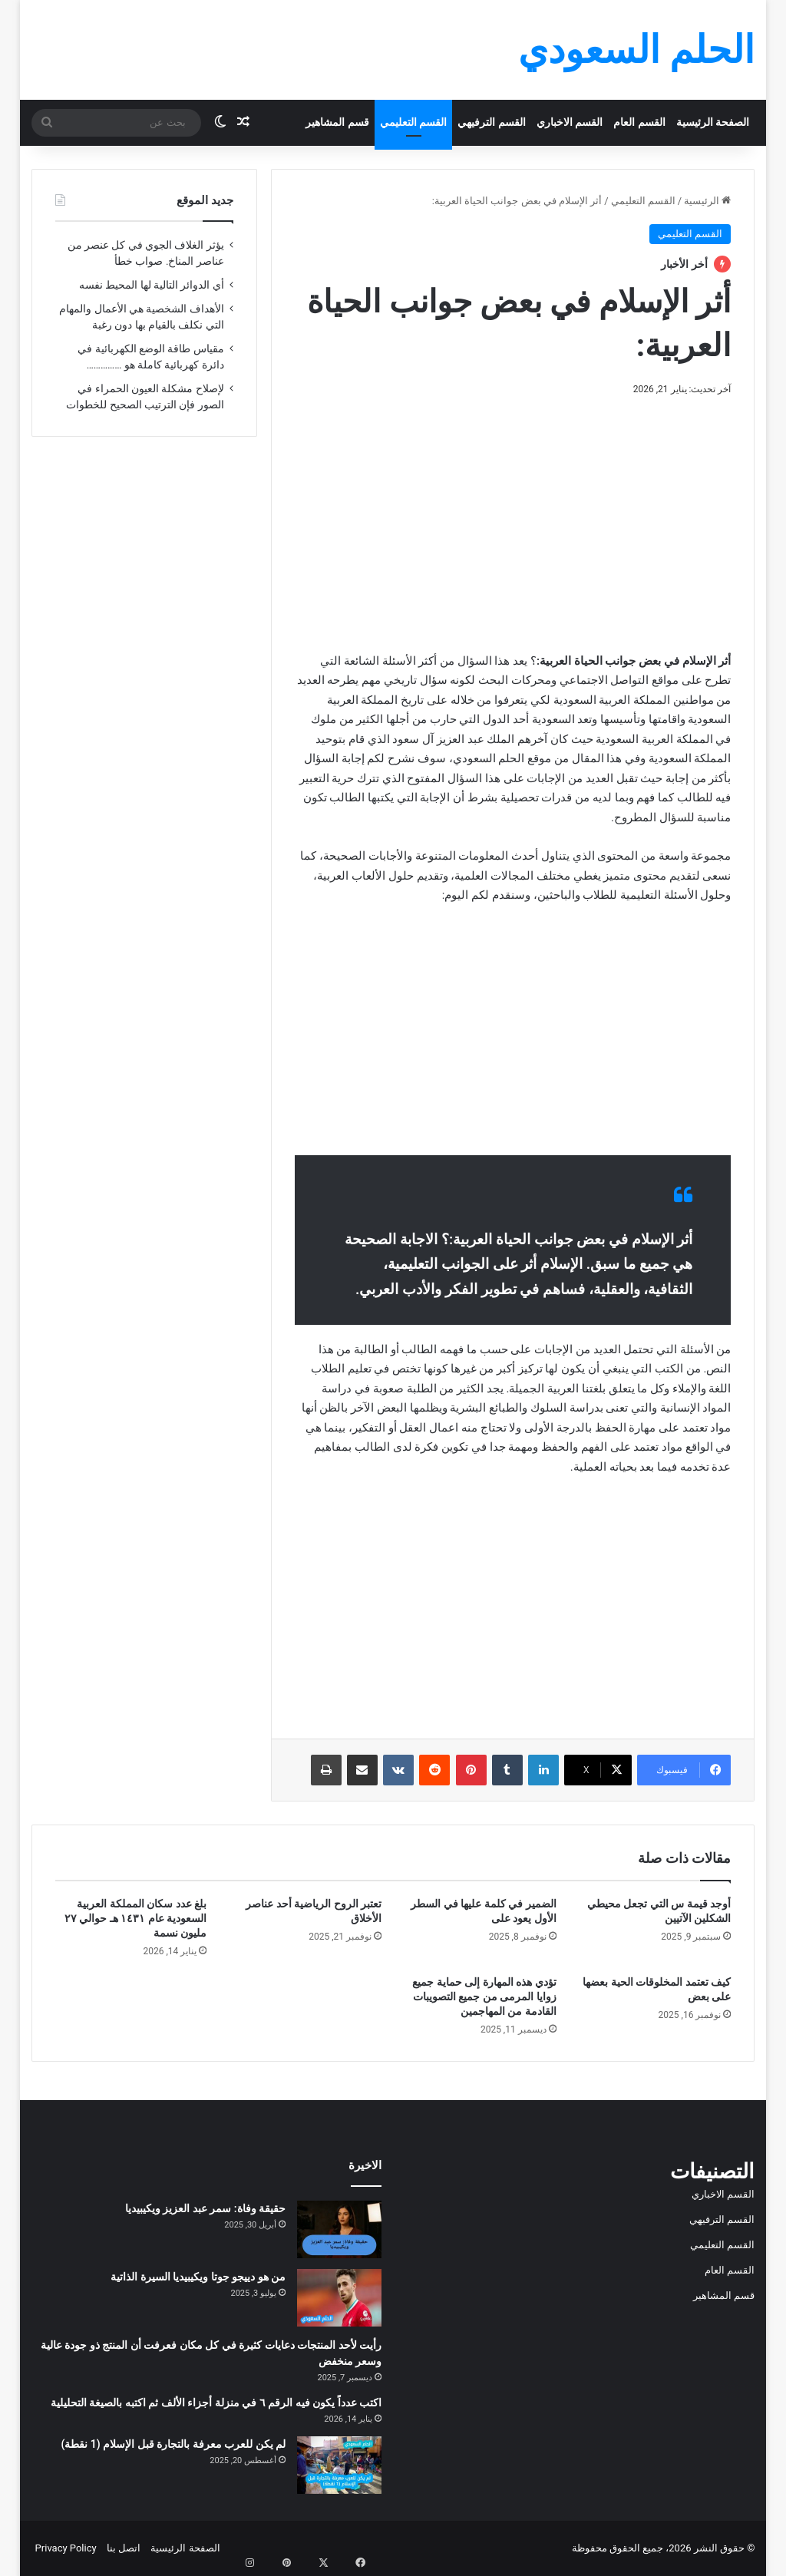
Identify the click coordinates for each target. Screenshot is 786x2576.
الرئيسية (707, 200)
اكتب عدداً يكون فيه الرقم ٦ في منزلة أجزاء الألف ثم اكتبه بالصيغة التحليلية (216, 2402)
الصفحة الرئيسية (713, 122)
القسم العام (639, 122)
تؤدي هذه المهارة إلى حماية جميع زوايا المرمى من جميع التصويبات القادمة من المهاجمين (484, 1996)
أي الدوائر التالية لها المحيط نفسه (151, 285)
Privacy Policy (66, 2548)
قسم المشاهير (337, 122)
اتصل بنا (123, 2548)
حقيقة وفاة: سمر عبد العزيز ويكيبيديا (205, 2208)
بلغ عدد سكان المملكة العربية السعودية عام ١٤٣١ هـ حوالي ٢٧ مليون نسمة (135, 1918)
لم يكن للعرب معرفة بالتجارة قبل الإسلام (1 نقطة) (173, 2444)
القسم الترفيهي (491, 122)
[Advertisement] (512, 521)
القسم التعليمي (413, 122)
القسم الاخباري (570, 122)
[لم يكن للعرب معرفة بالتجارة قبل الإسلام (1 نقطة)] (339, 2465)
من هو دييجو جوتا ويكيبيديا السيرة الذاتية (198, 2277)
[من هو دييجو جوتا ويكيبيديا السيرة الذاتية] (339, 2298)
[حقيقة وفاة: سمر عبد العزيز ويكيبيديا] (339, 2229)
